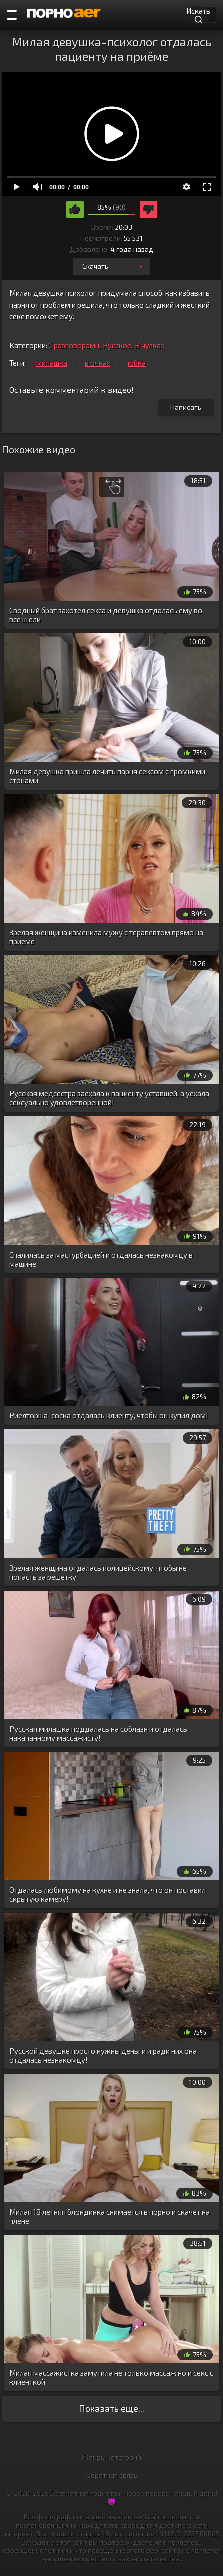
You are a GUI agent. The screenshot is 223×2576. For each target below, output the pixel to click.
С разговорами (73, 345)
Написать (185, 407)
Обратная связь (111, 2475)
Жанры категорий (111, 2457)
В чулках (149, 345)
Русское (117, 345)
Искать (198, 14)
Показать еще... (111, 2408)
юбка (137, 362)
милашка (51, 362)
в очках (97, 362)
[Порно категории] (12, 15)
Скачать (113, 266)
